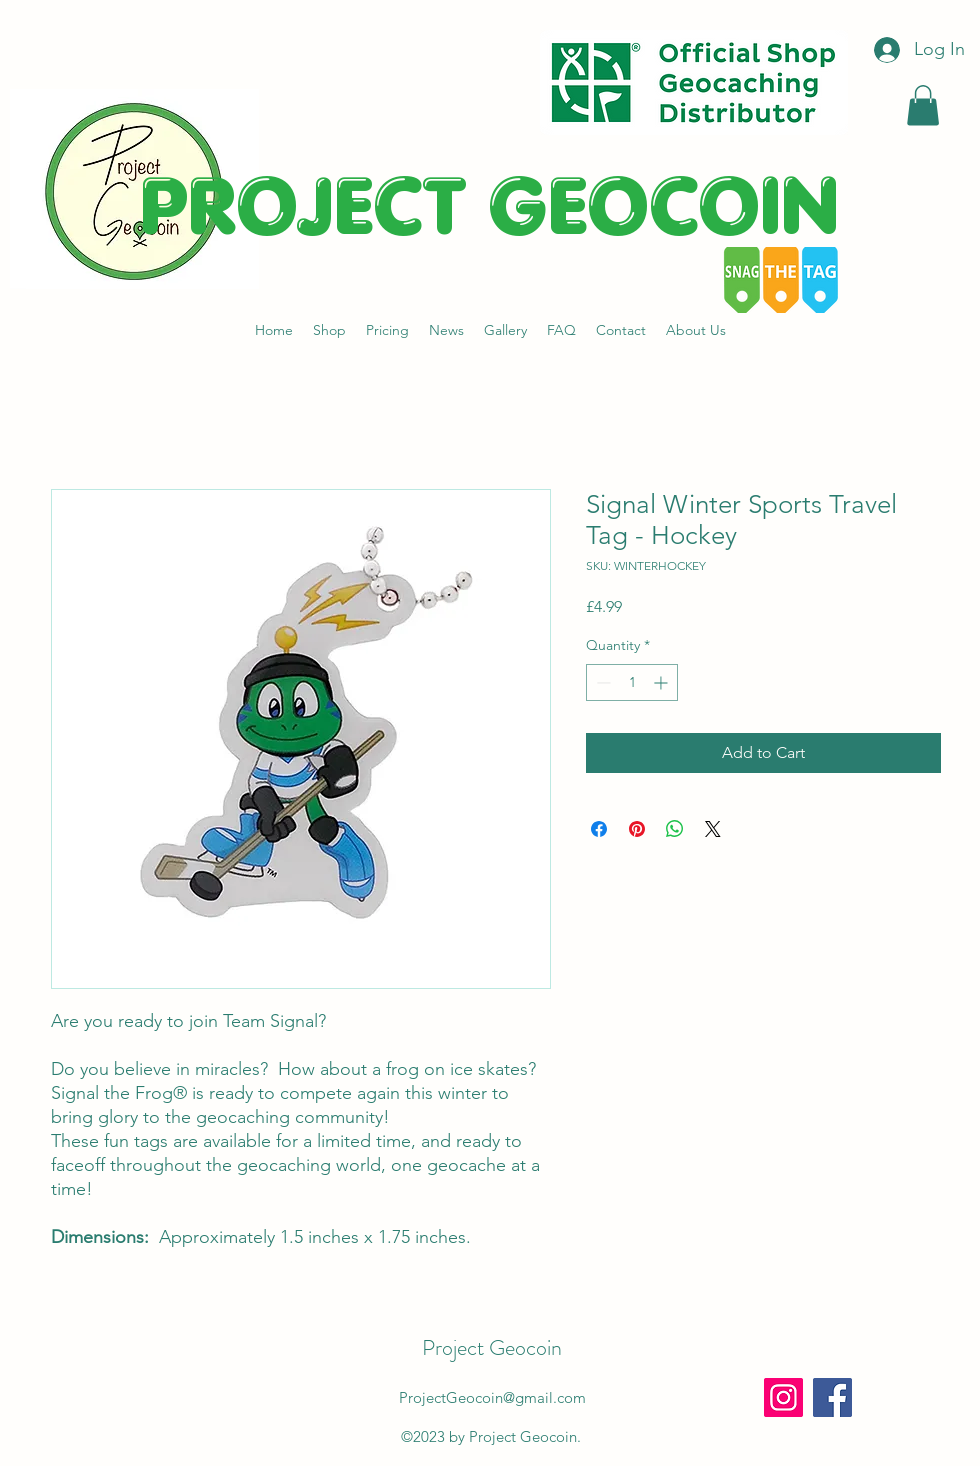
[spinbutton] (632, 682)
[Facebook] (832, 1397)
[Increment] (662, 682)
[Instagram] (783, 1397)
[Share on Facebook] (599, 829)
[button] (923, 105)
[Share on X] (713, 829)
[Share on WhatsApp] (675, 829)
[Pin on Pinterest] (637, 829)
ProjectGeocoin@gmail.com (492, 1397)
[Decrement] (601, 682)
